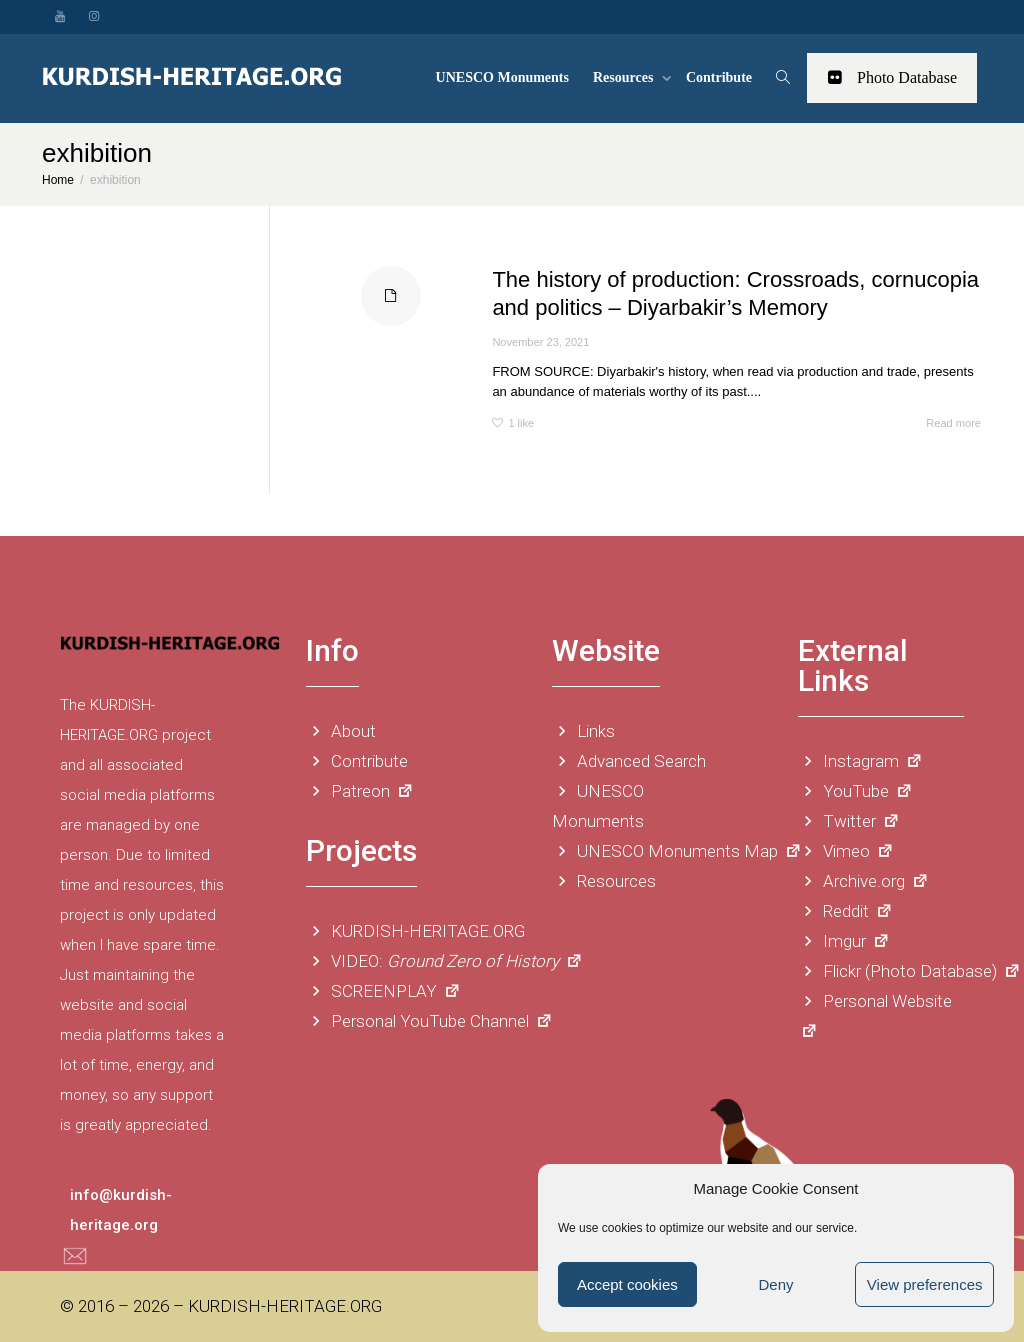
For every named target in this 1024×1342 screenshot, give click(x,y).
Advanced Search (629, 761)
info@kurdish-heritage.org (121, 1210)
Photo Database (892, 77)
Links (583, 731)
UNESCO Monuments (502, 77)
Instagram (860, 761)
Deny (775, 1284)
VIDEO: (444, 961)
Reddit (845, 911)
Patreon (360, 791)
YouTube (855, 791)
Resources (625, 77)
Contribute (719, 77)
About (341, 731)
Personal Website (875, 1013)
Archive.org (863, 881)
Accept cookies (627, 1284)
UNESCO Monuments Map (677, 851)
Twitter (849, 821)
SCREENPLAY (383, 991)
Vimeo (846, 851)
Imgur (844, 941)
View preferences (925, 1284)
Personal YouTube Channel (429, 1021)
